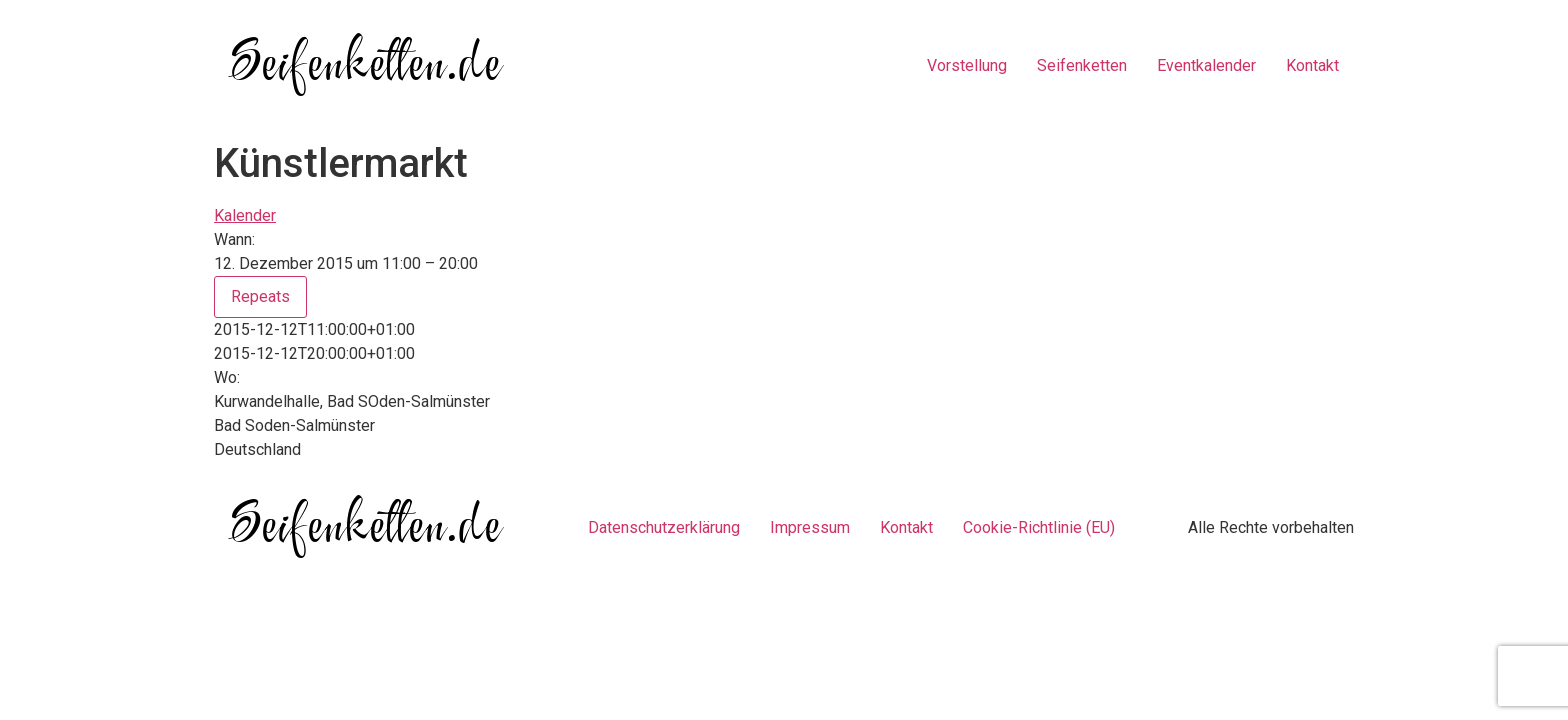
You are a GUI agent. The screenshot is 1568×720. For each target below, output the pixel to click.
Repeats (260, 296)
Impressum (810, 527)
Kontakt (1312, 65)
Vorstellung (967, 65)
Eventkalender (1206, 65)
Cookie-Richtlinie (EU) (1039, 527)
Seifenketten (1082, 65)
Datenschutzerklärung (664, 527)
